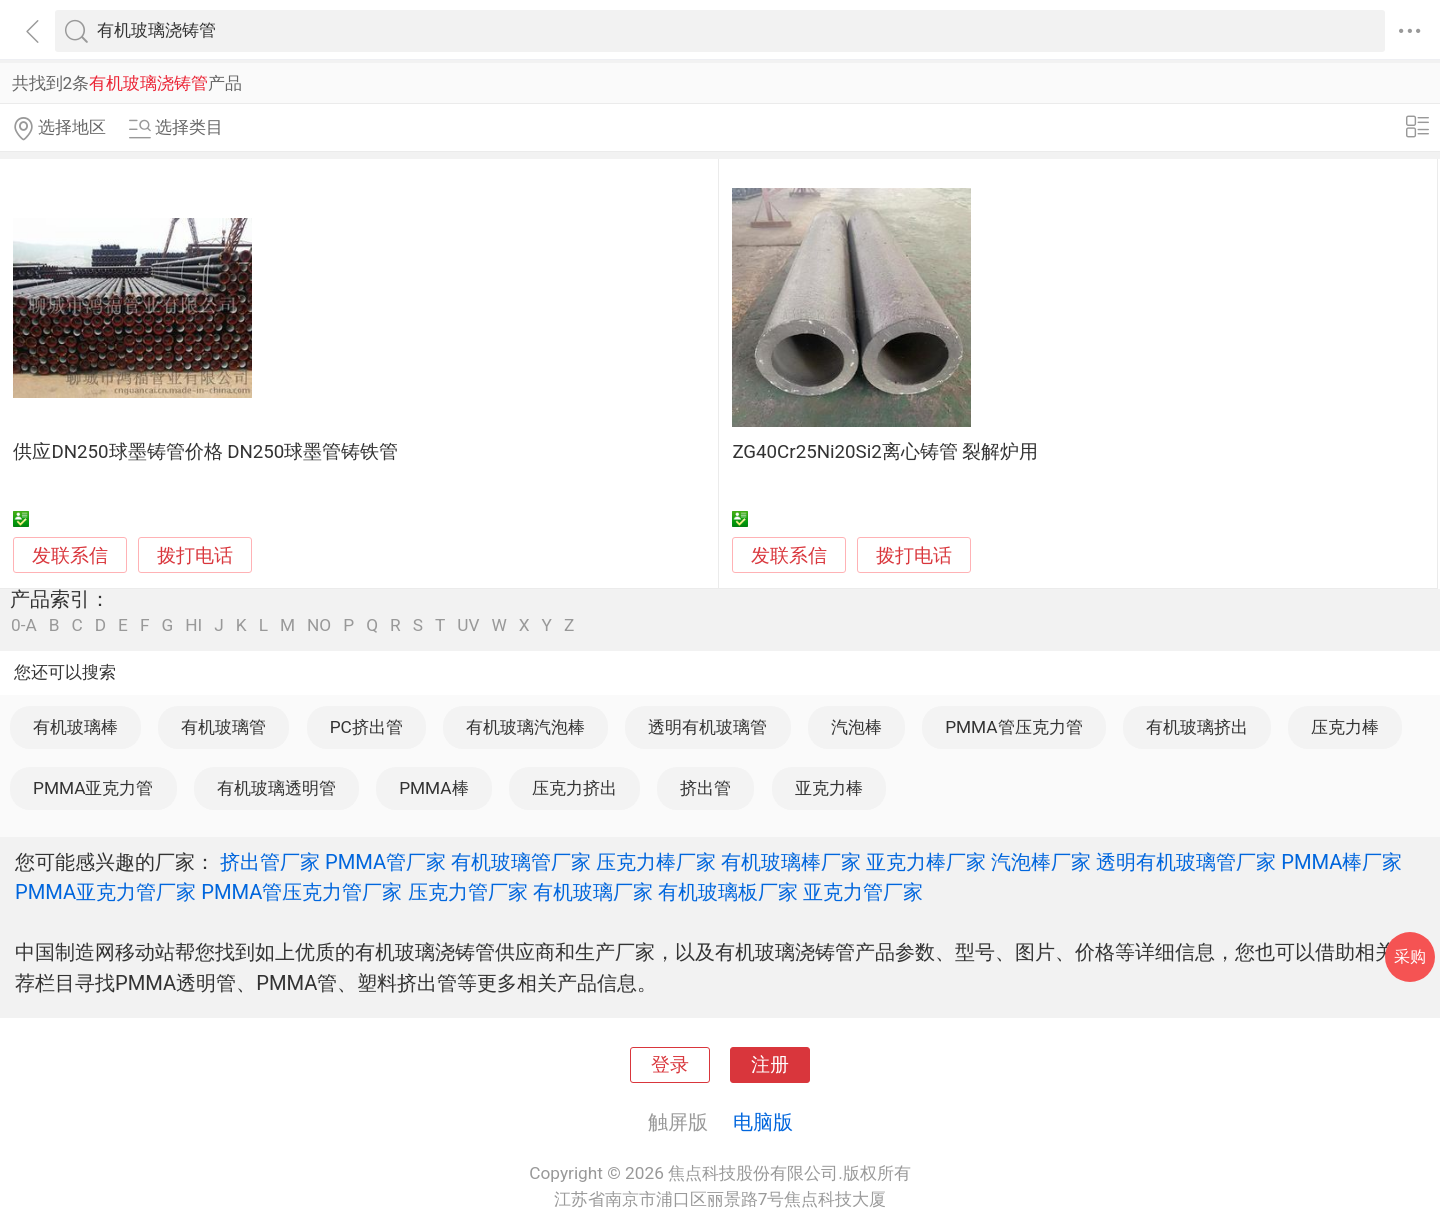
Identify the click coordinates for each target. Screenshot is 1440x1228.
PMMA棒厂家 (1341, 862)
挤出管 (705, 788)
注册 (770, 1065)
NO (319, 625)
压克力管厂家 (468, 892)
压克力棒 (1345, 727)
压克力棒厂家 (656, 862)
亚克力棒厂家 (926, 862)
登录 (670, 1065)
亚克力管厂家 (863, 892)
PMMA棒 (433, 788)
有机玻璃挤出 (1197, 727)
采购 (1410, 956)
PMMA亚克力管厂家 (105, 892)
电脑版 (763, 1122)
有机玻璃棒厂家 (791, 862)
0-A (24, 625)
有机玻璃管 (223, 727)
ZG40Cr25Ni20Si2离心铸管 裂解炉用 (885, 452)
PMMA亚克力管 (93, 788)
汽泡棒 (856, 727)
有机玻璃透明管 (276, 788)
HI (193, 625)
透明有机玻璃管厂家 (1186, 862)
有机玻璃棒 (75, 727)
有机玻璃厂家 (593, 892)
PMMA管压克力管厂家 (301, 892)
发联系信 (70, 556)
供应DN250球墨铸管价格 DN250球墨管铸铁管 (205, 452)
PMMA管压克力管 (1013, 727)
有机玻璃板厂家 (728, 892)
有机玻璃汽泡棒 (525, 727)
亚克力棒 (829, 788)
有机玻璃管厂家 (521, 862)
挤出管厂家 (270, 862)
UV (468, 625)
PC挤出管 (366, 727)
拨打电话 (195, 555)
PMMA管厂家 (385, 862)
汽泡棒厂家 (1041, 862)
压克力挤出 (574, 788)
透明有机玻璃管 (707, 727)
